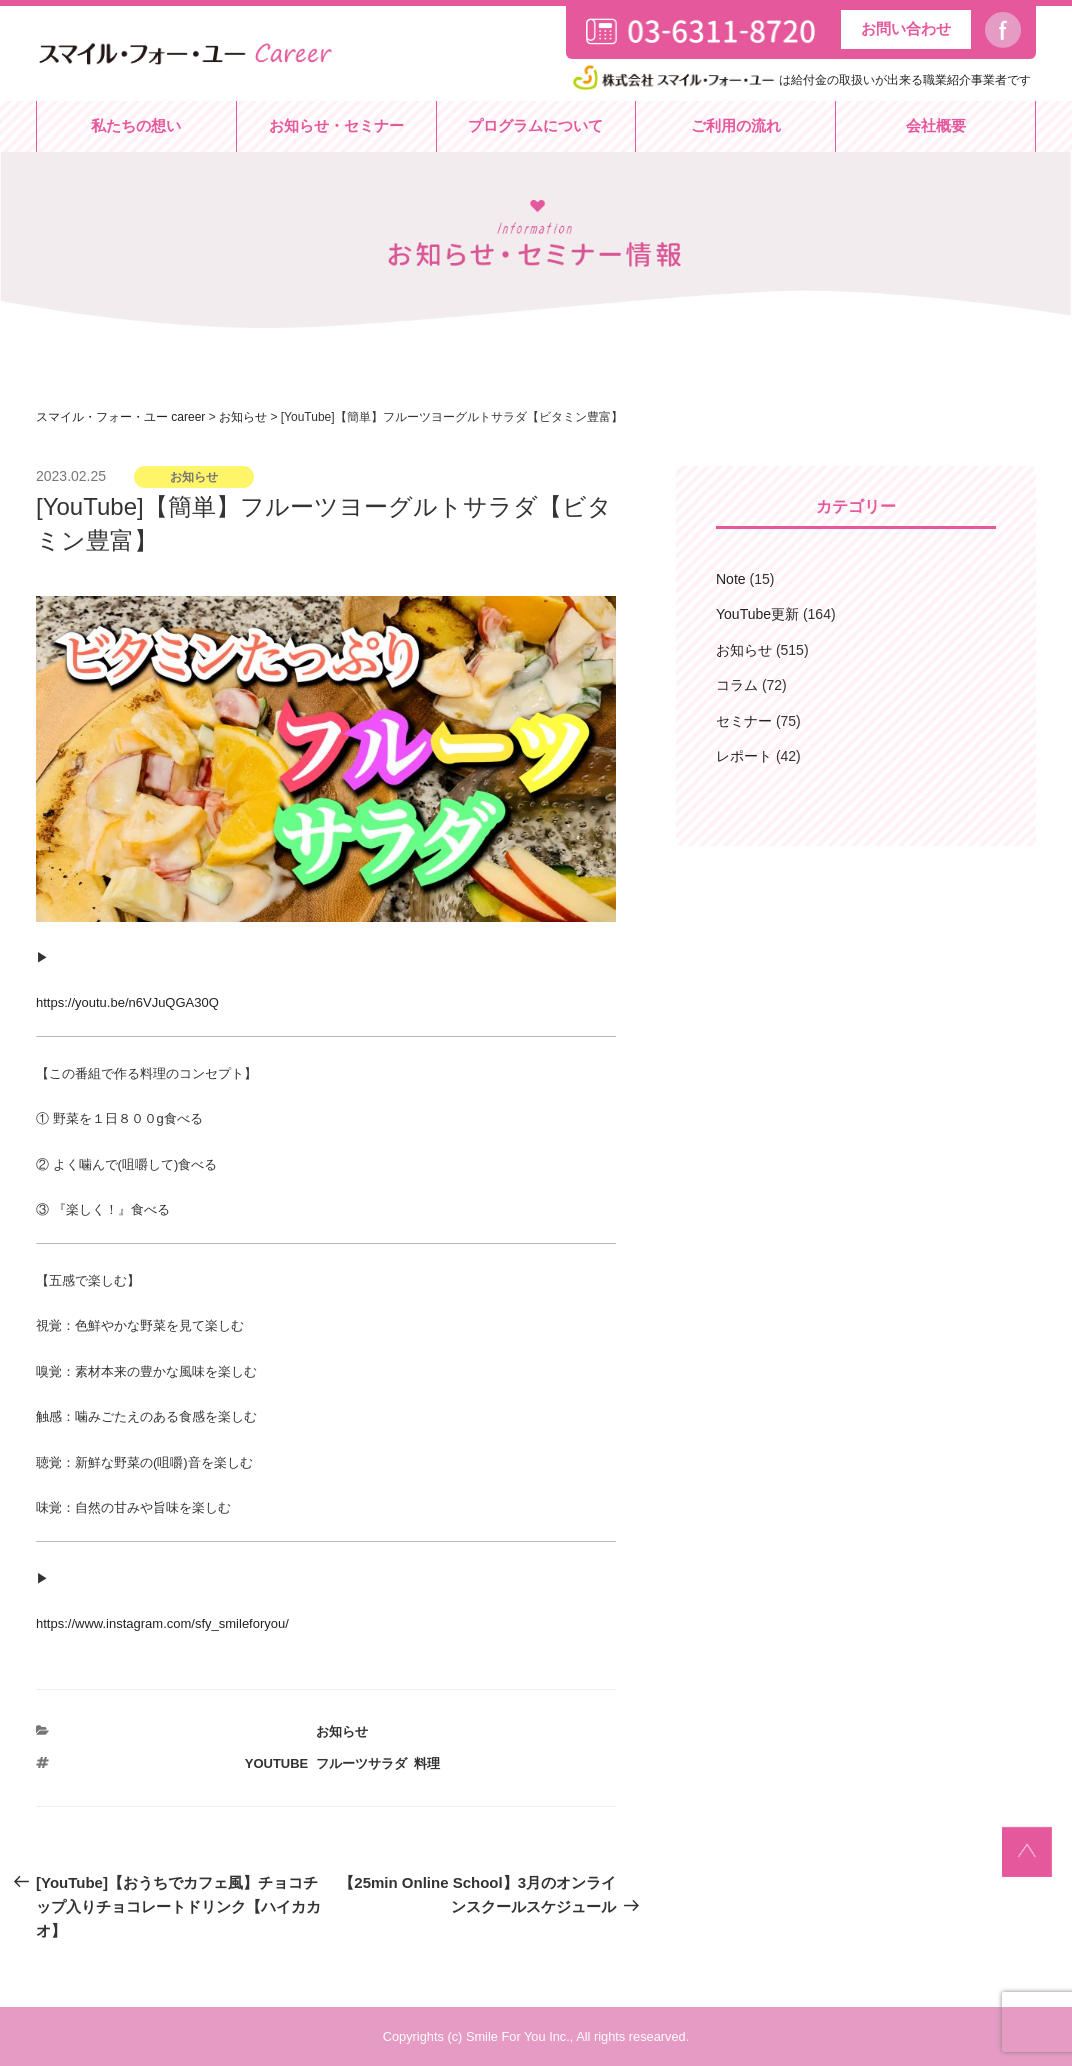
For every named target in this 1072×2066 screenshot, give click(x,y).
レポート (744, 756)
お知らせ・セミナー (336, 125)
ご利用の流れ (736, 125)
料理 (427, 1763)
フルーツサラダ (361, 1763)
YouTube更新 (757, 614)
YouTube (277, 1763)
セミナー (744, 721)
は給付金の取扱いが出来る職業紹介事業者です (800, 80)
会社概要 (936, 125)
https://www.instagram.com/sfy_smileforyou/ (162, 1623)
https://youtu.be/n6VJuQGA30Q (127, 1002)
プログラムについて (535, 125)
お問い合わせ (906, 28)
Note (731, 579)
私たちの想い (136, 125)
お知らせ (342, 1731)
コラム (737, 685)
